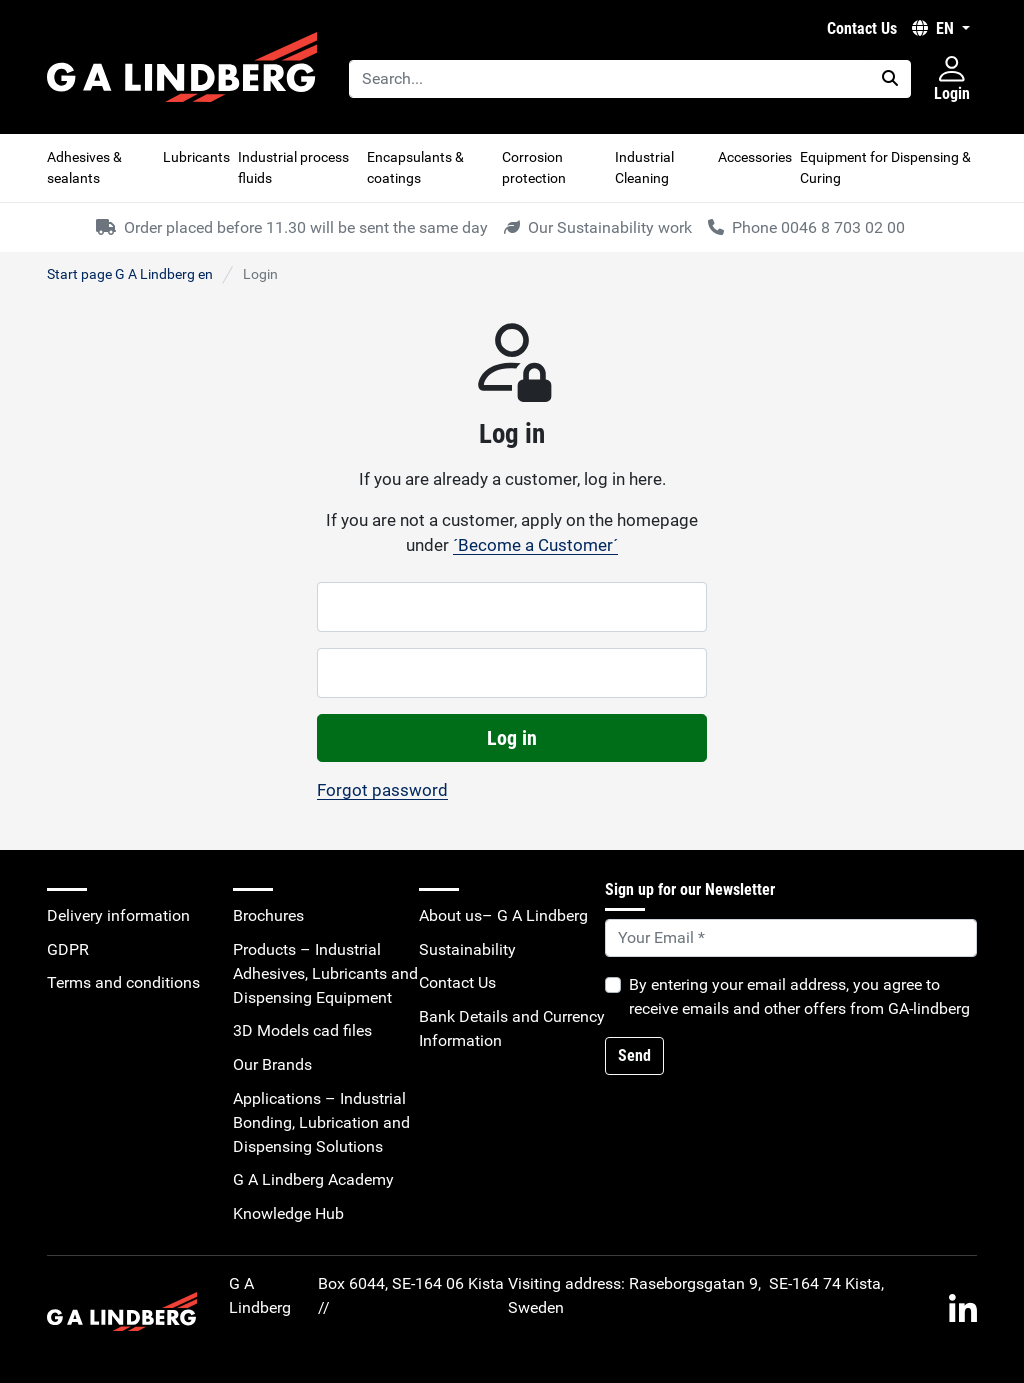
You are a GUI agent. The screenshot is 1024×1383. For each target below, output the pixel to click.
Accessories (755, 157)
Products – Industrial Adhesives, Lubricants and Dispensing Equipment (325, 973)
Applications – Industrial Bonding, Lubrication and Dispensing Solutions (321, 1122)
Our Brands (272, 1064)
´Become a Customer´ (535, 545)
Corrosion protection (534, 167)
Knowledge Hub (288, 1213)
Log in (512, 738)
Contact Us (862, 28)
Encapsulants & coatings (415, 167)
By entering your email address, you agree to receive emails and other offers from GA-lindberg (799, 996)
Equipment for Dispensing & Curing (885, 167)
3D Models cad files (302, 1030)
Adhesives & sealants (84, 167)
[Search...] (609, 79)
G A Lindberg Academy (313, 1179)
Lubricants (196, 157)
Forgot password (382, 790)
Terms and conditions (123, 982)
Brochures (268, 915)
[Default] (791, 938)
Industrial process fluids (293, 167)
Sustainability (467, 949)
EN (935, 28)
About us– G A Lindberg (503, 915)
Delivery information (118, 915)
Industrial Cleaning (644, 167)
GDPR (68, 949)
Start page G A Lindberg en (130, 274)
